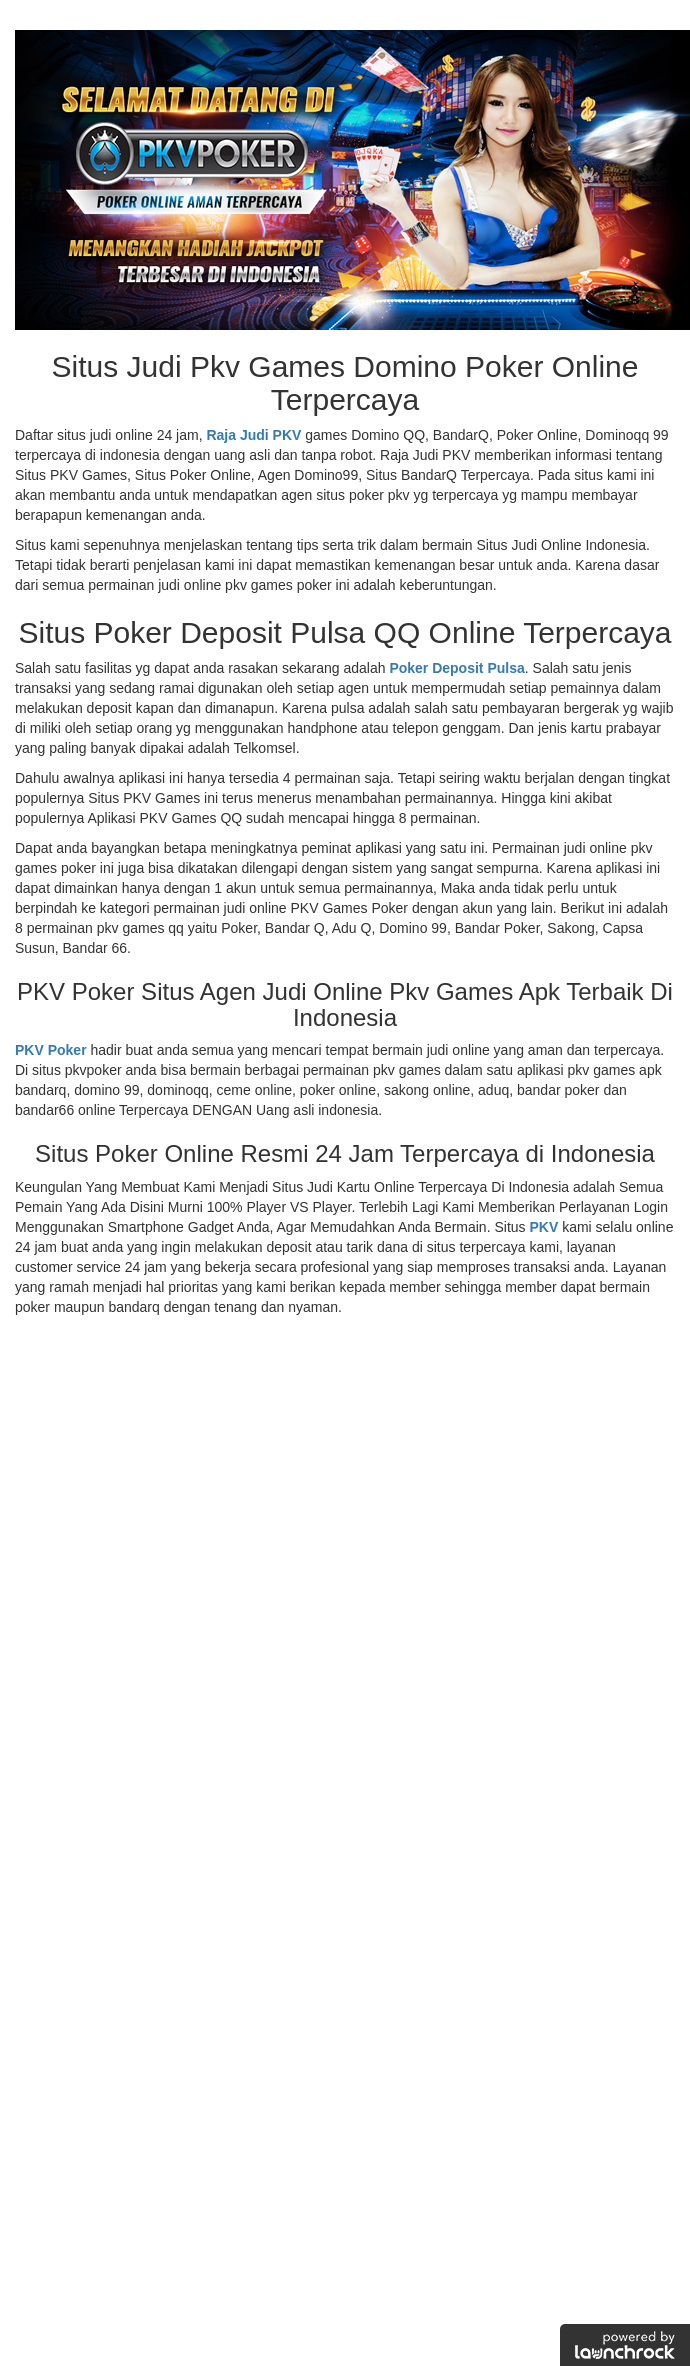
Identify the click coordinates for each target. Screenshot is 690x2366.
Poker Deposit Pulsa (456, 668)
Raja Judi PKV (253, 435)
